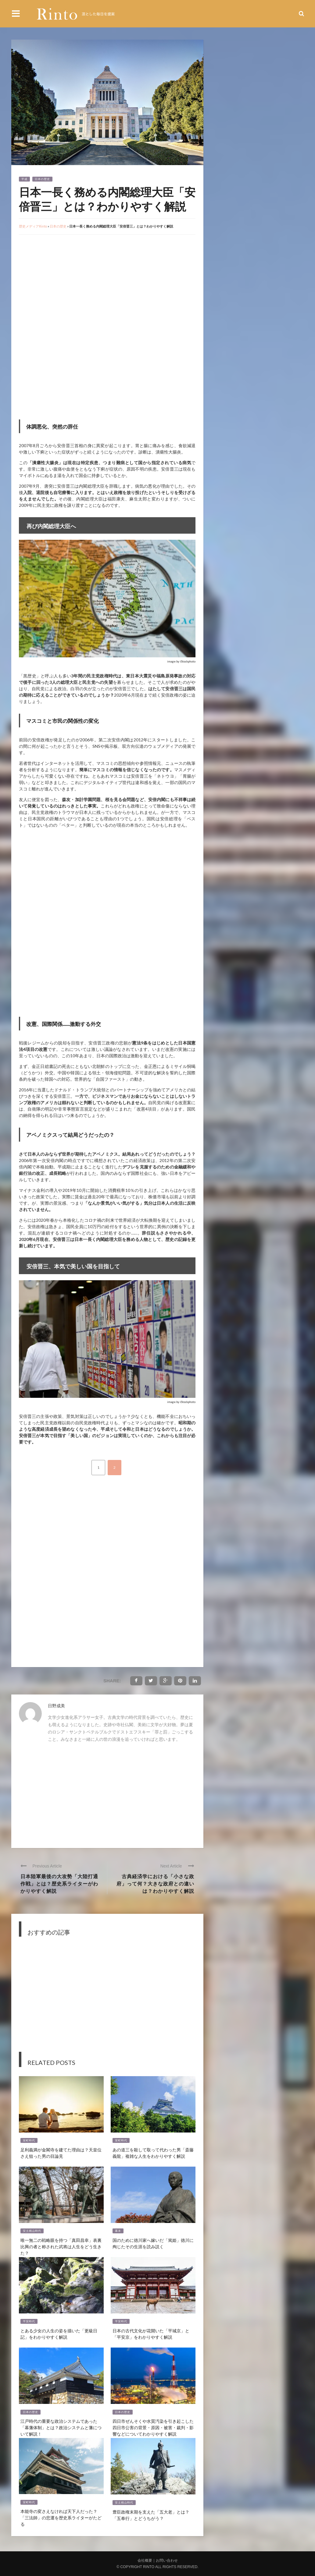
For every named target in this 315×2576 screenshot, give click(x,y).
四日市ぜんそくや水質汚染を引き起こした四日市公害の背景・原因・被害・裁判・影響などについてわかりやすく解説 (153, 2427)
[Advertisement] (70, 282)
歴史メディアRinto (33, 226)
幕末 (118, 2231)
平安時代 (29, 2321)
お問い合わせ (167, 2560)
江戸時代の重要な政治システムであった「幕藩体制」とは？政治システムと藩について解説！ (61, 2427)
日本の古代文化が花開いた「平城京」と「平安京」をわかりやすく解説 (151, 2333)
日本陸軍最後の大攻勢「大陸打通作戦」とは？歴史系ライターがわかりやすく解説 (59, 1883)
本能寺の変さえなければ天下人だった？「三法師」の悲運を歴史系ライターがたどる (61, 2517)
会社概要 (145, 2560)
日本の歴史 (42, 179)
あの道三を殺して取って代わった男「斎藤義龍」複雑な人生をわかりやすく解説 (153, 2152)
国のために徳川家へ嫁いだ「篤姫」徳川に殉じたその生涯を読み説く (153, 2243)
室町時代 (29, 2140)
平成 (24, 179)
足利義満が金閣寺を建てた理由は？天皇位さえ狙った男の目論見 (61, 2152)
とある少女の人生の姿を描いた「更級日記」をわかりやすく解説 (58, 2333)
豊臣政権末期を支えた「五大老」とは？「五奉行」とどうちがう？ (151, 2514)
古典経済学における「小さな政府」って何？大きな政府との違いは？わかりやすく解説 (155, 1883)
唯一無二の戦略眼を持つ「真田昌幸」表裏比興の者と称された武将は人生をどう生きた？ (61, 2246)
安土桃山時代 (32, 2231)
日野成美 (56, 1705)
